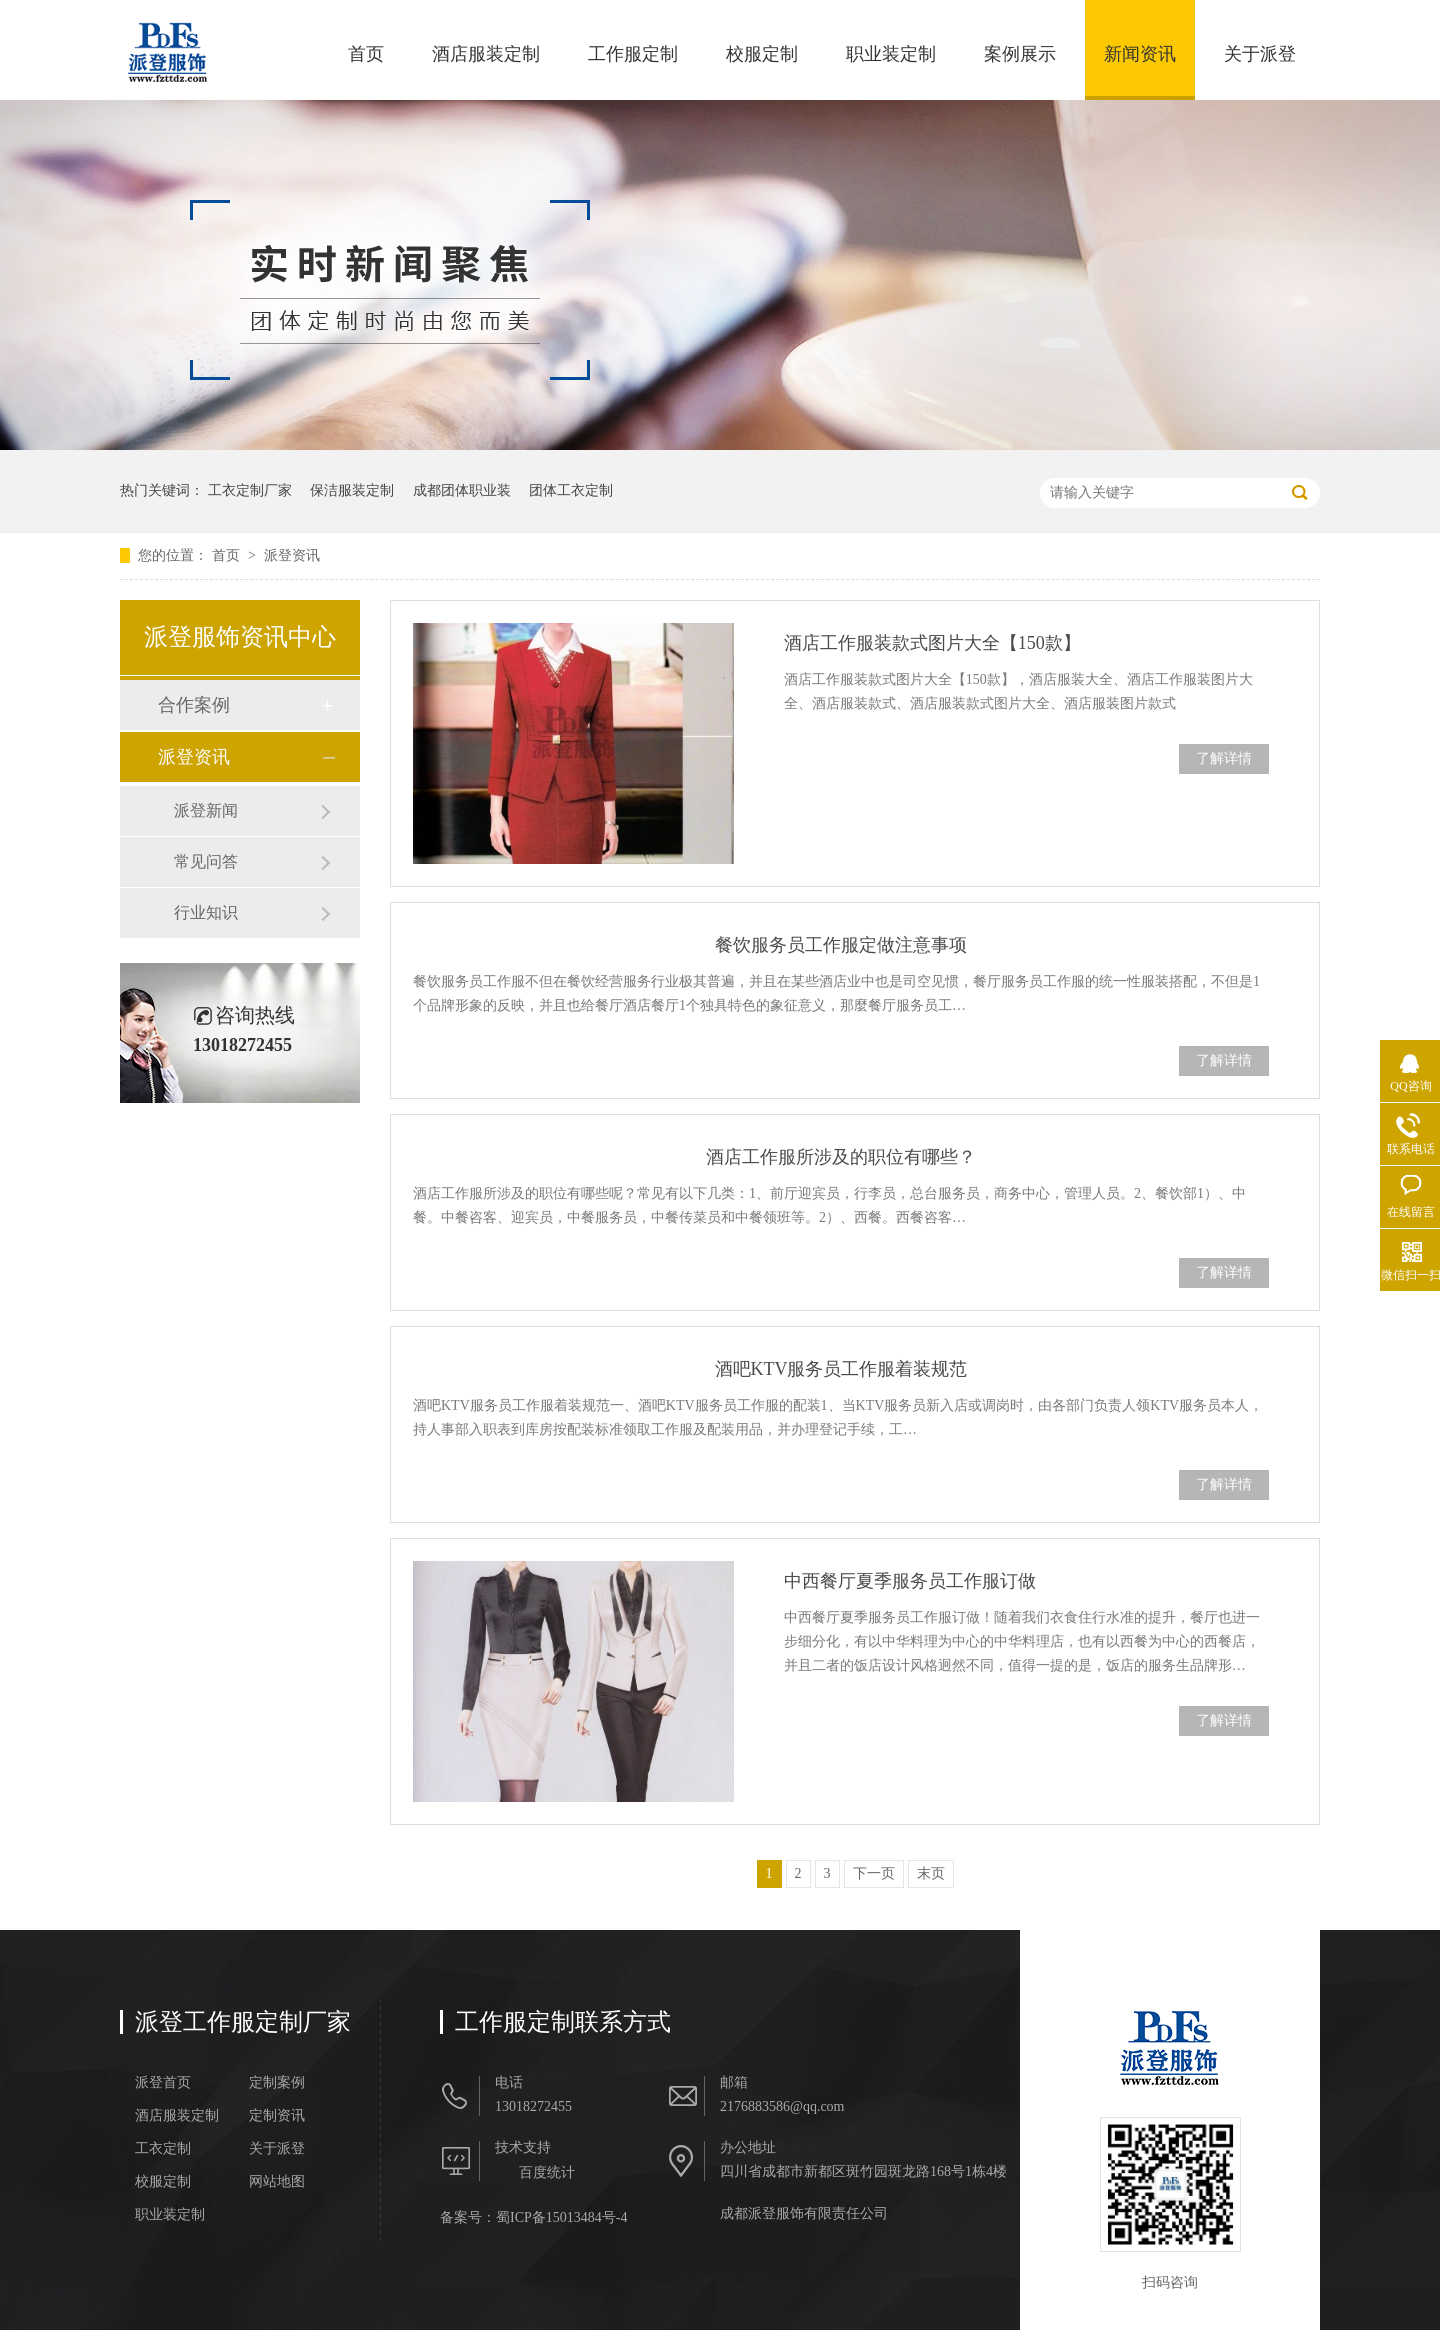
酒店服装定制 (486, 54)
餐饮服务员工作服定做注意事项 (841, 945)
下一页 (874, 1873)
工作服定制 (633, 54)
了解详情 (1224, 758)
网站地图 (277, 2182)
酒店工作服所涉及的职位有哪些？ (841, 1157)
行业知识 (206, 912)
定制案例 (277, 2083)
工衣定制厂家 (250, 490)
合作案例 (194, 705)
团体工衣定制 (571, 490)
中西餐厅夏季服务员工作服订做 (910, 1581)
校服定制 (762, 54)
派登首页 (163, 2083)
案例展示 (1020, 54)
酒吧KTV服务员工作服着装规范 (841, 1369)
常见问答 (206, 861)
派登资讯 (292, 555)
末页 (931, 1873)
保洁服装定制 (352, 490)
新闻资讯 (1140, 54)
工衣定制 (163, 2149)
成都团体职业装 (462, 490)
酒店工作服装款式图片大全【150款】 (932, 643)
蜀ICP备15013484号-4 (561, 2217)
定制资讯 (277, 2116)
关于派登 (1260, 54)
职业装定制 (891, 54)
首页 (366, 54)
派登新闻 (206, 810)
